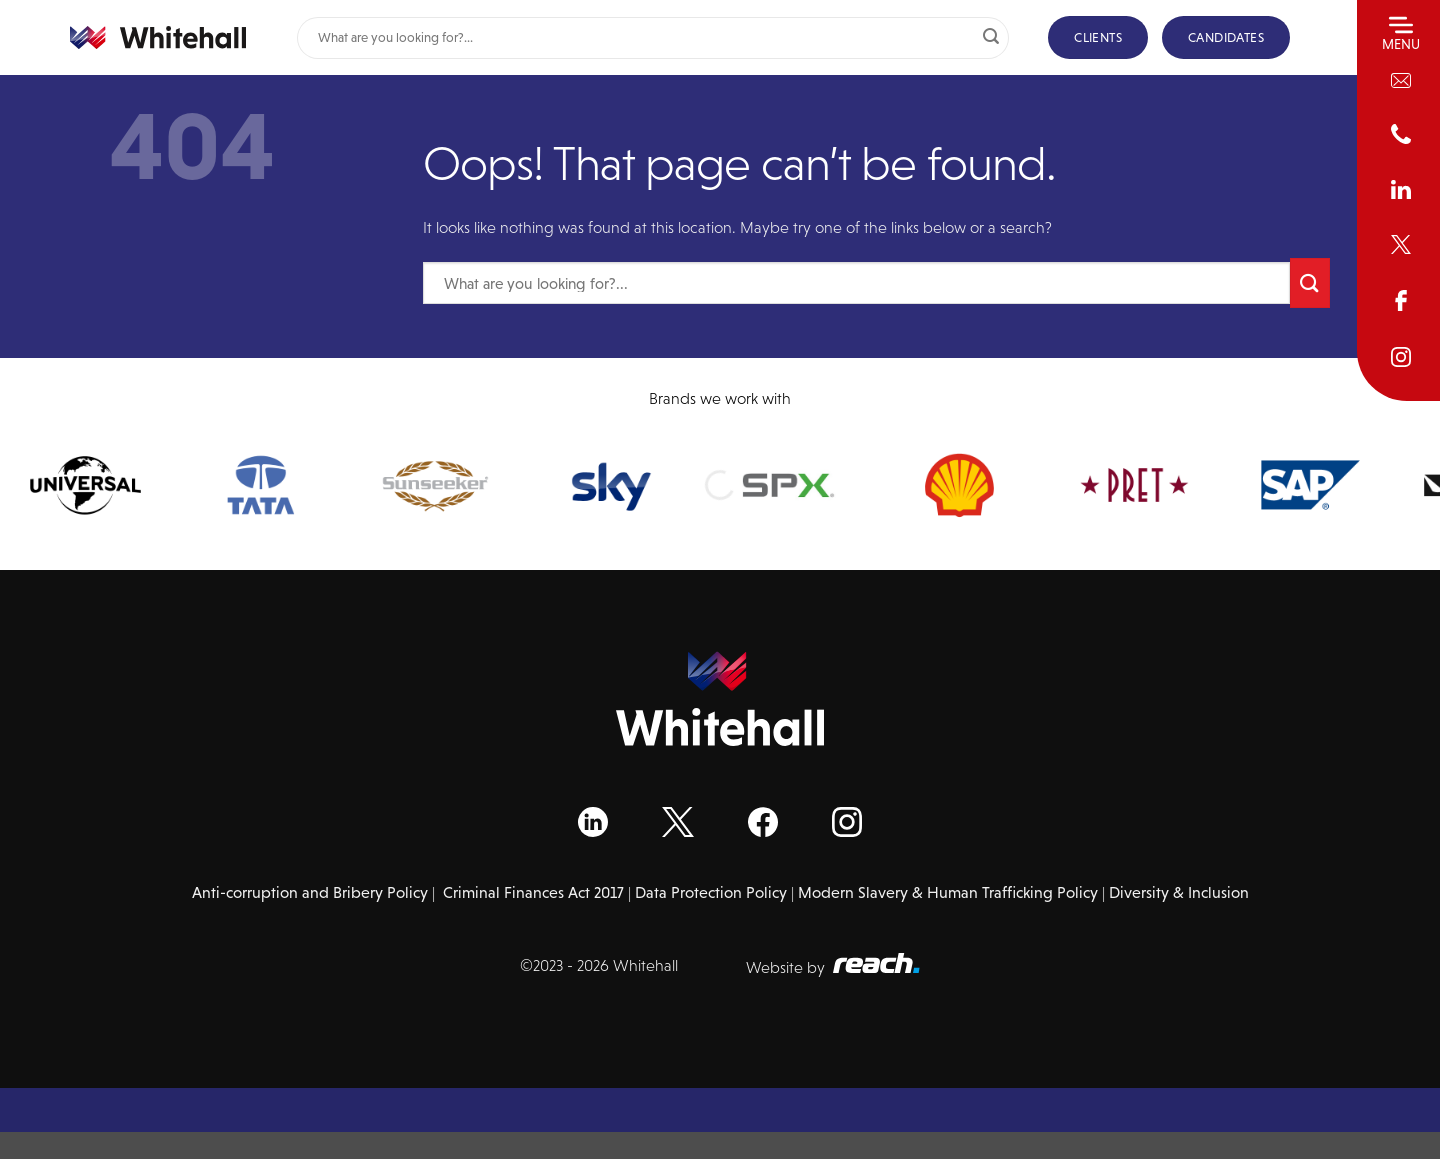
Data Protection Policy (711, 892)
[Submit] (991, 38)
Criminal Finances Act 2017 (533, 892)
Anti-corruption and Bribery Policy (310, 892)
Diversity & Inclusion (1179, 892)
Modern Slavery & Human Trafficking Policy (948, 892)
